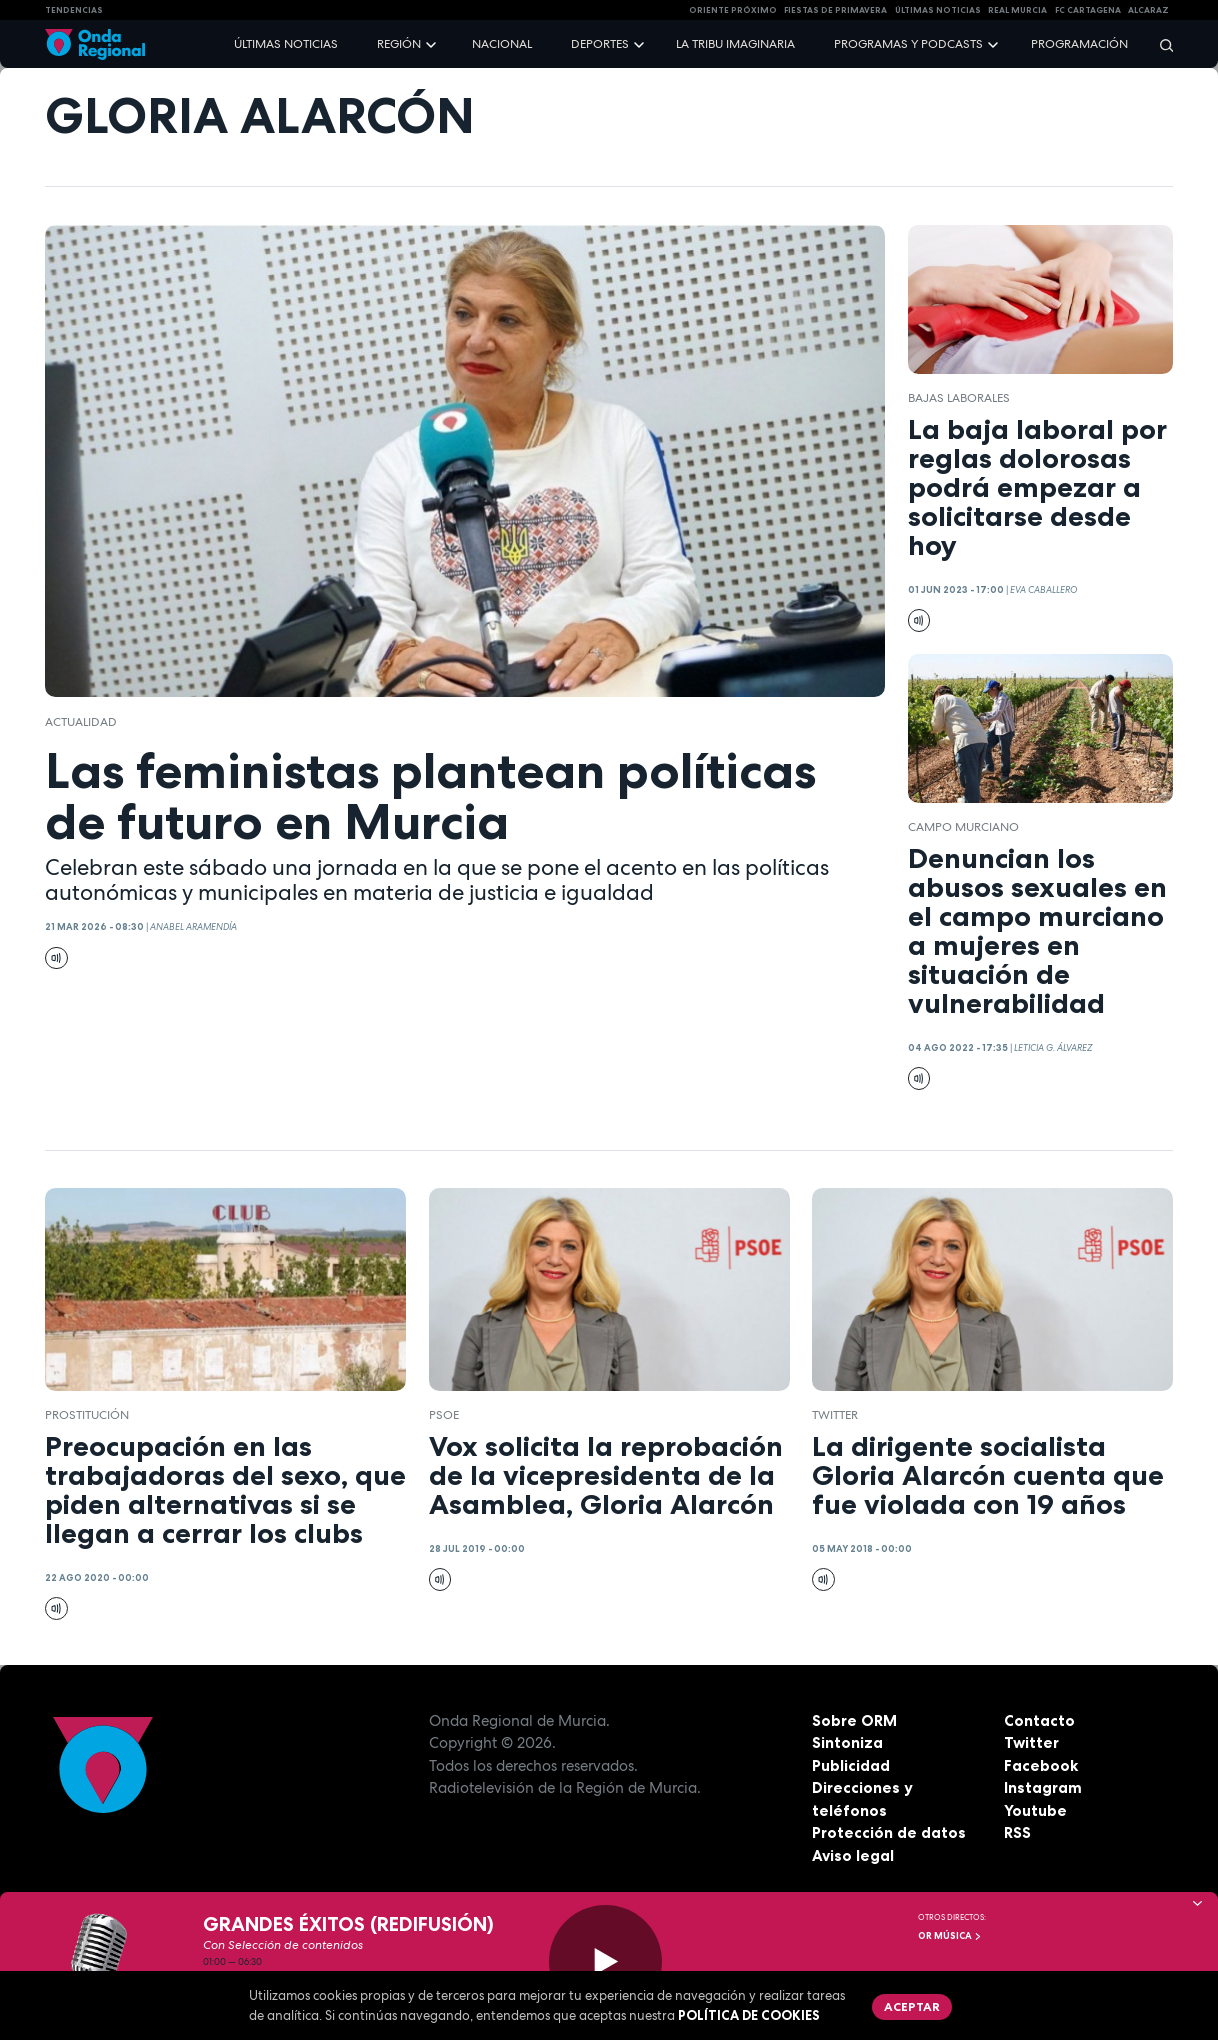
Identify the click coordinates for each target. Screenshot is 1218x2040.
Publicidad (851, 1765)
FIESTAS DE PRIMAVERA (835, 10)
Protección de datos (889, 1832)
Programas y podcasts (908, 44)
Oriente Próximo (733, 10)
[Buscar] (1160, 44)
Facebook (1041, 1765)
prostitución (87, 1415)
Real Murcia (1017, 10)
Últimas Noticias (938, 10)
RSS (1017, 1832)
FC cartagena (1088, 10)
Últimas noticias (286, 44)
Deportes (600, 44)
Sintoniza (847, 1742)
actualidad (81, 722)
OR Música (950, 1936)
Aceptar (912, 2006)
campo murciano (963, 827)
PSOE (444, 1415)
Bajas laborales (959, 398)
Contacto (1039, 1720)
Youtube (1035, 1810)
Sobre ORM (854, 1720)
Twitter (1031, 1742)
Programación (1079, 44)
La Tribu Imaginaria (735, 44)
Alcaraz (1148, 10)
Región (399, 44)
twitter (835, 1415)
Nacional (502, 44)
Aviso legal (853, 1855)
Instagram (1043, 1787)
